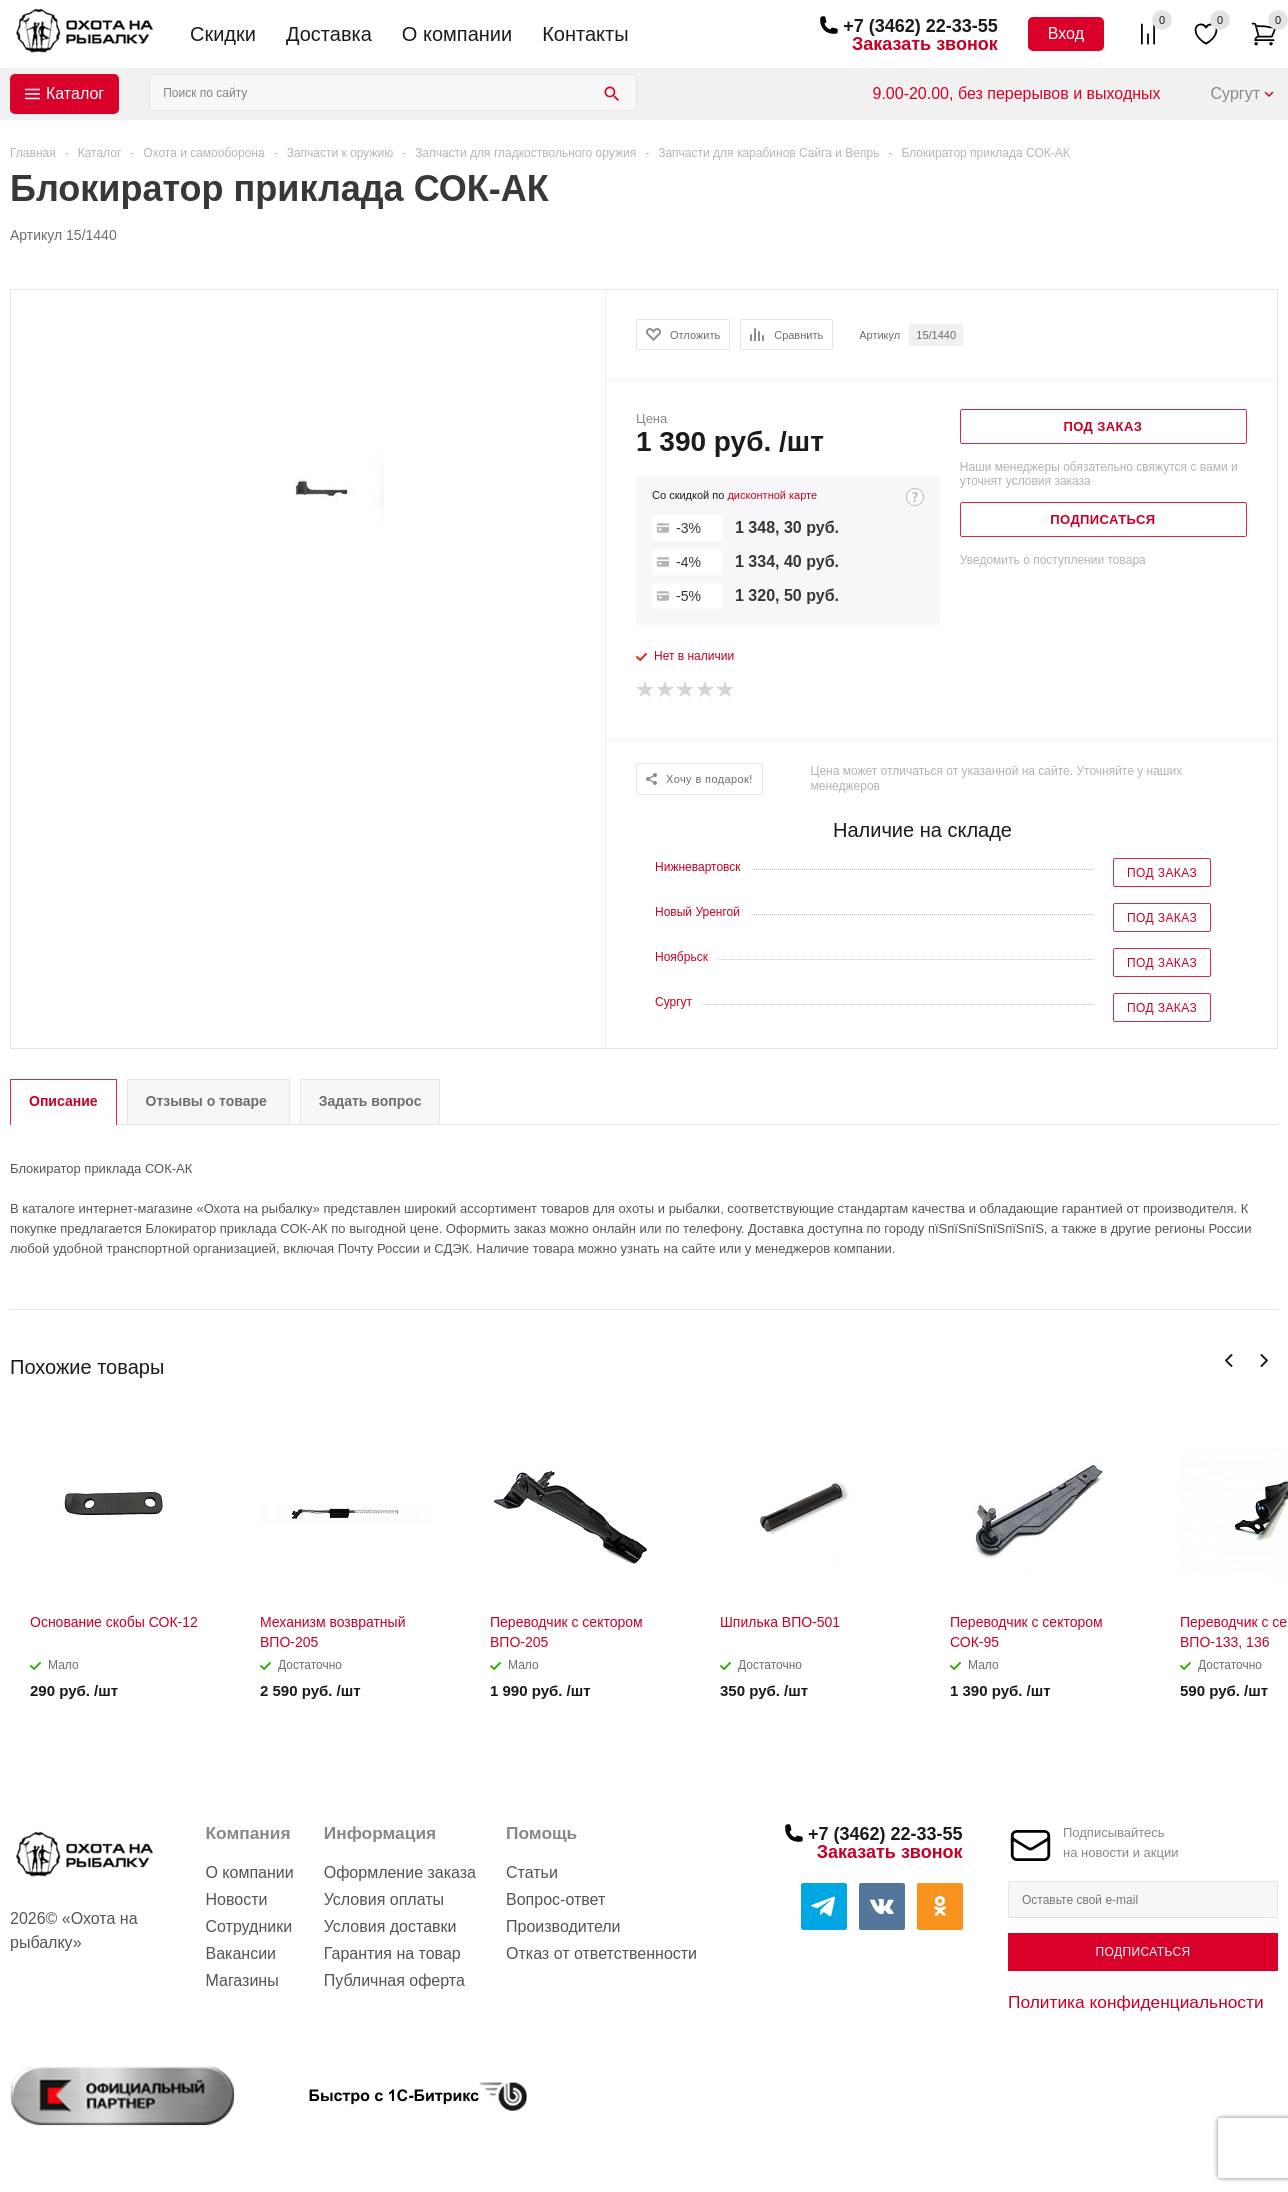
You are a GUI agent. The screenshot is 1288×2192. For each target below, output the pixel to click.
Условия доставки (390, 1926)
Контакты (585, 34)
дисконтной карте (772, 495)
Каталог (75, 93)
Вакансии (240, 1953)
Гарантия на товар (392, 1953)
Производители (563, 1926)
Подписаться (1142, 1952)
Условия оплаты (384, 1899)
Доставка (329, 34)
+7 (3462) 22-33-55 (920, 26)
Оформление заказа (400, 1872)
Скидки (223, 34)
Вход (1066, 33)
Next (1263, 1360)
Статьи (532, 1872)
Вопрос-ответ (555, 1899)
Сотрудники (248, 1926)
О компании (457, 34)
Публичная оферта (394, 1980)
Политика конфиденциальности (1136, 2002)
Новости (236, 1899)
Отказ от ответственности (601, 1953)
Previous (1229, 1360)
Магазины (241, 1980)
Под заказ (1162, 873)
